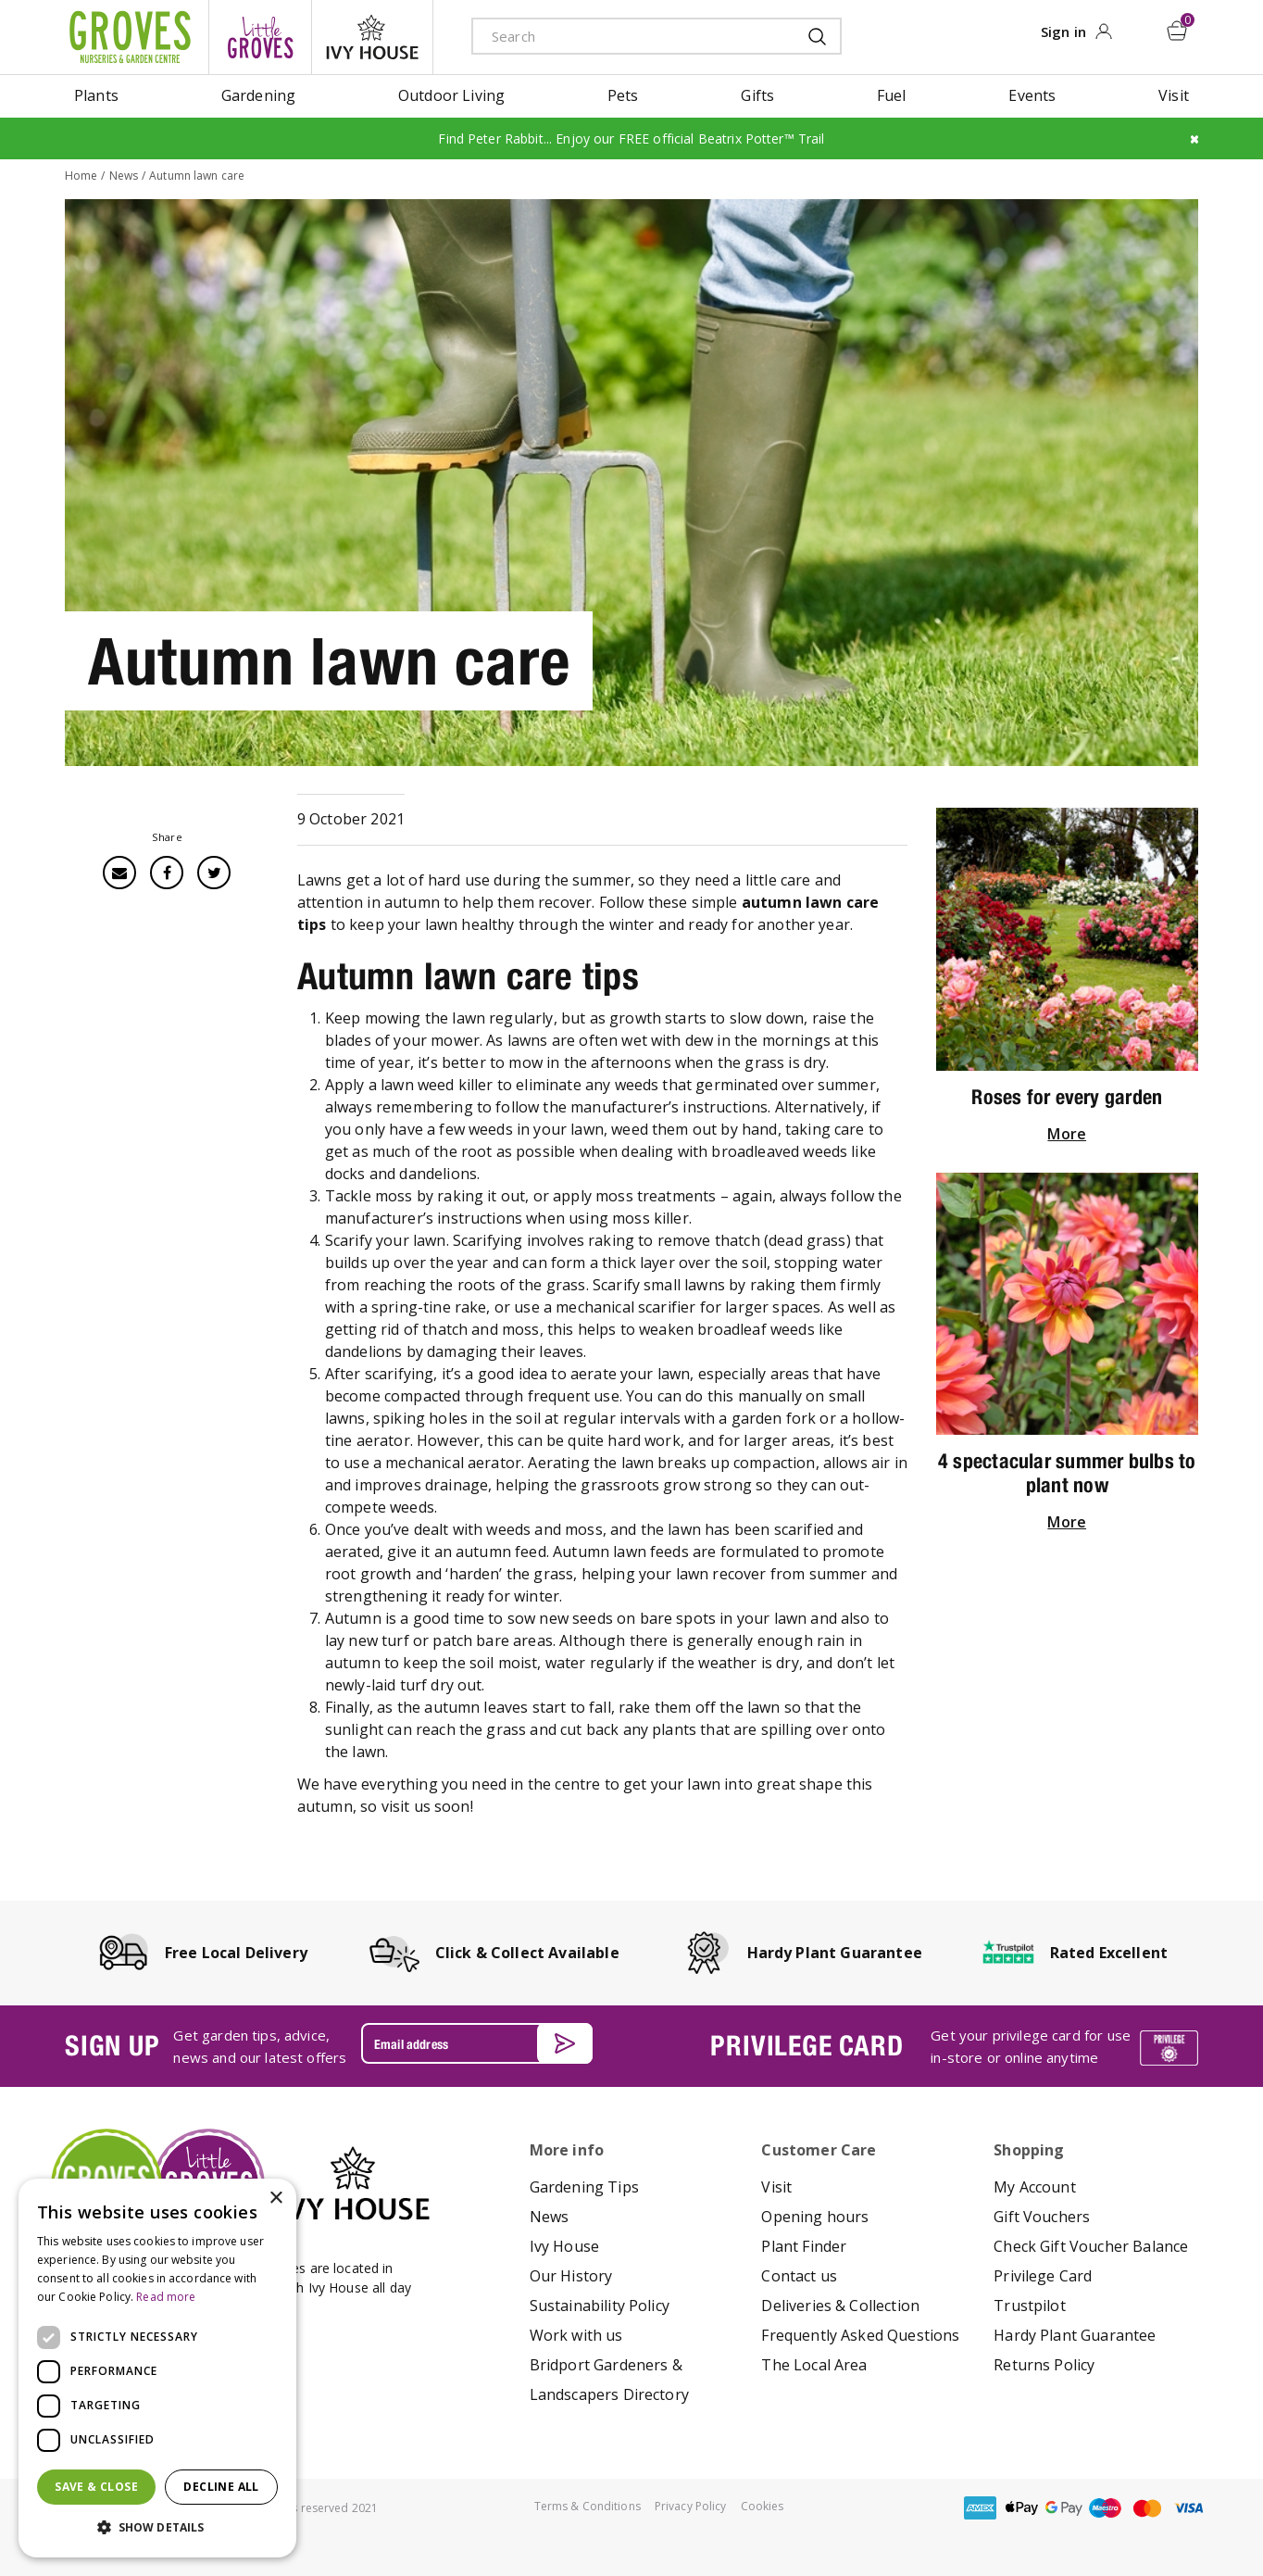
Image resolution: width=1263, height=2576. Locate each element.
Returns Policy (1044, 2365)
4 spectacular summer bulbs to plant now (1066, 1473)
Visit (776, 2187)
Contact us (799, 2276)
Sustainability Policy (599, 2305)
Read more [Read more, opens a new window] (165, 2297)
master (1147, 2508)
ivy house (372, 37)
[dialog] (157, 2368)
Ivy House (564, 2246)
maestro (1105, 2508)
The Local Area (814, 2365)
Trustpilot (1030, 2305)
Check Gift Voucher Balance (1091, 2246)
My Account (1035, 2187)
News (549, 2216)
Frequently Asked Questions (860, 2335)
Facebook (166, 872)
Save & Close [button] (96, 2486)
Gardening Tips (584, 2187)
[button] (157, 2528)
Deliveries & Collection (840, 2305)
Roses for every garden (1066, 1097)
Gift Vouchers (1042, 2216)
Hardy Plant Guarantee (1075, 2335)
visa (1188, 2508)
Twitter (214, 872)
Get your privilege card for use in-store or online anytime (1031, 2046)
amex (980, 2508)
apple (1022, 2508)
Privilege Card (1043, 2276)
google (1063, 2508)
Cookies (762, 2506)
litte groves (260, 37)
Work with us (576, 2335)
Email (119, 872)
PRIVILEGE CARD (806, 2045)
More (1066, 1134)
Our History (571, 2276)
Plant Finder (803, 2246)
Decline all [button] (220, 2486)
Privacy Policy (691, 2506)
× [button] (275, 2198)
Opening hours (815, 2216)
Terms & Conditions (587, 2506)
